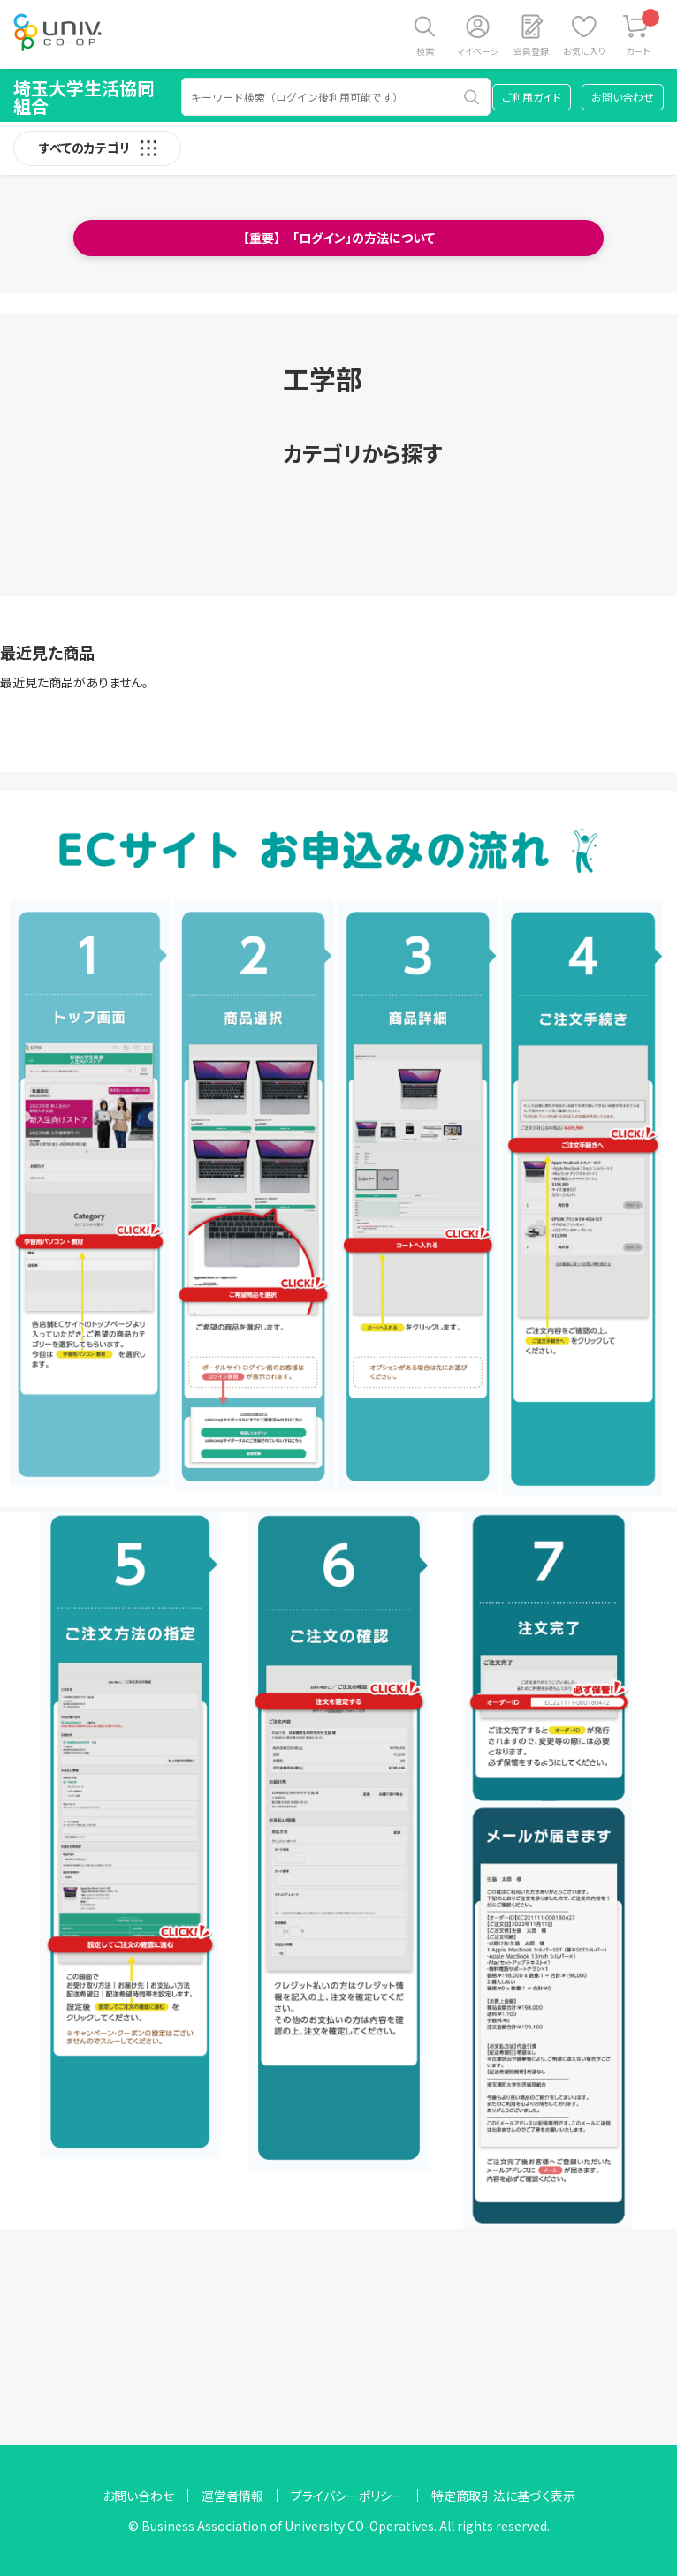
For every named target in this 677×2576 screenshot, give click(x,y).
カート (643, 33)
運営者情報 (232, 2495)
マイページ (478, 50)
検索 (425, 50)
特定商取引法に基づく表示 (503, 2495)
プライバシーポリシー (347, 2495)
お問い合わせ (622, 96)
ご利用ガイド (531, 96)
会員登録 (531, 50)
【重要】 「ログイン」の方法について (339, 237)
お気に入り (584, 50)
